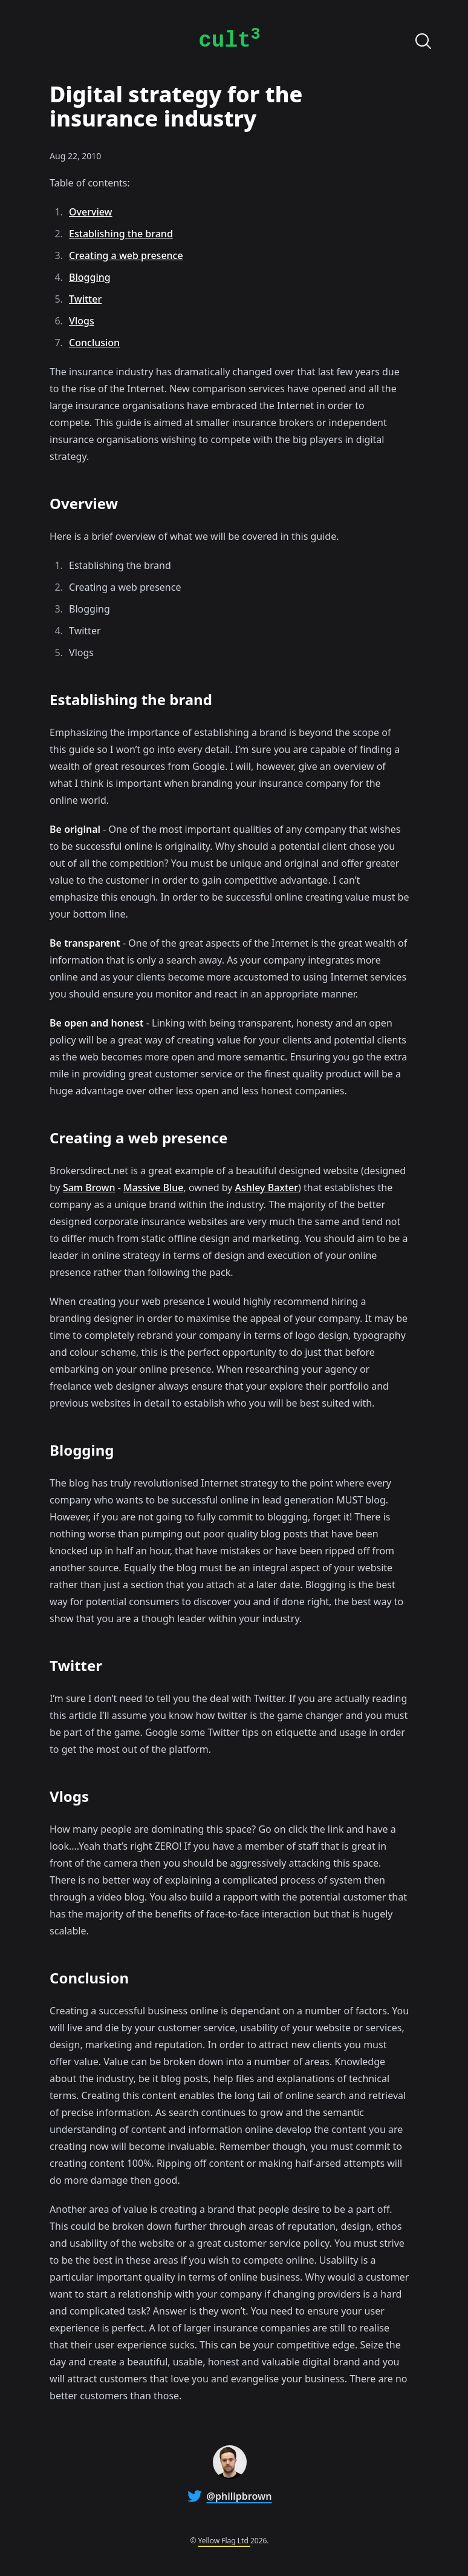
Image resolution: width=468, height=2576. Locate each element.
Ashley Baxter (266, 1187)
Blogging (90, 277)
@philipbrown (239, 2496)
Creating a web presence (126, 255)
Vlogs (81, 320)
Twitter (85, 299)
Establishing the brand (121, 233)
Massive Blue (153, 1187)
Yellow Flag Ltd (224, 2540)
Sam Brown (89, 1187)
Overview (90, 211)
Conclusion (94, 342)
